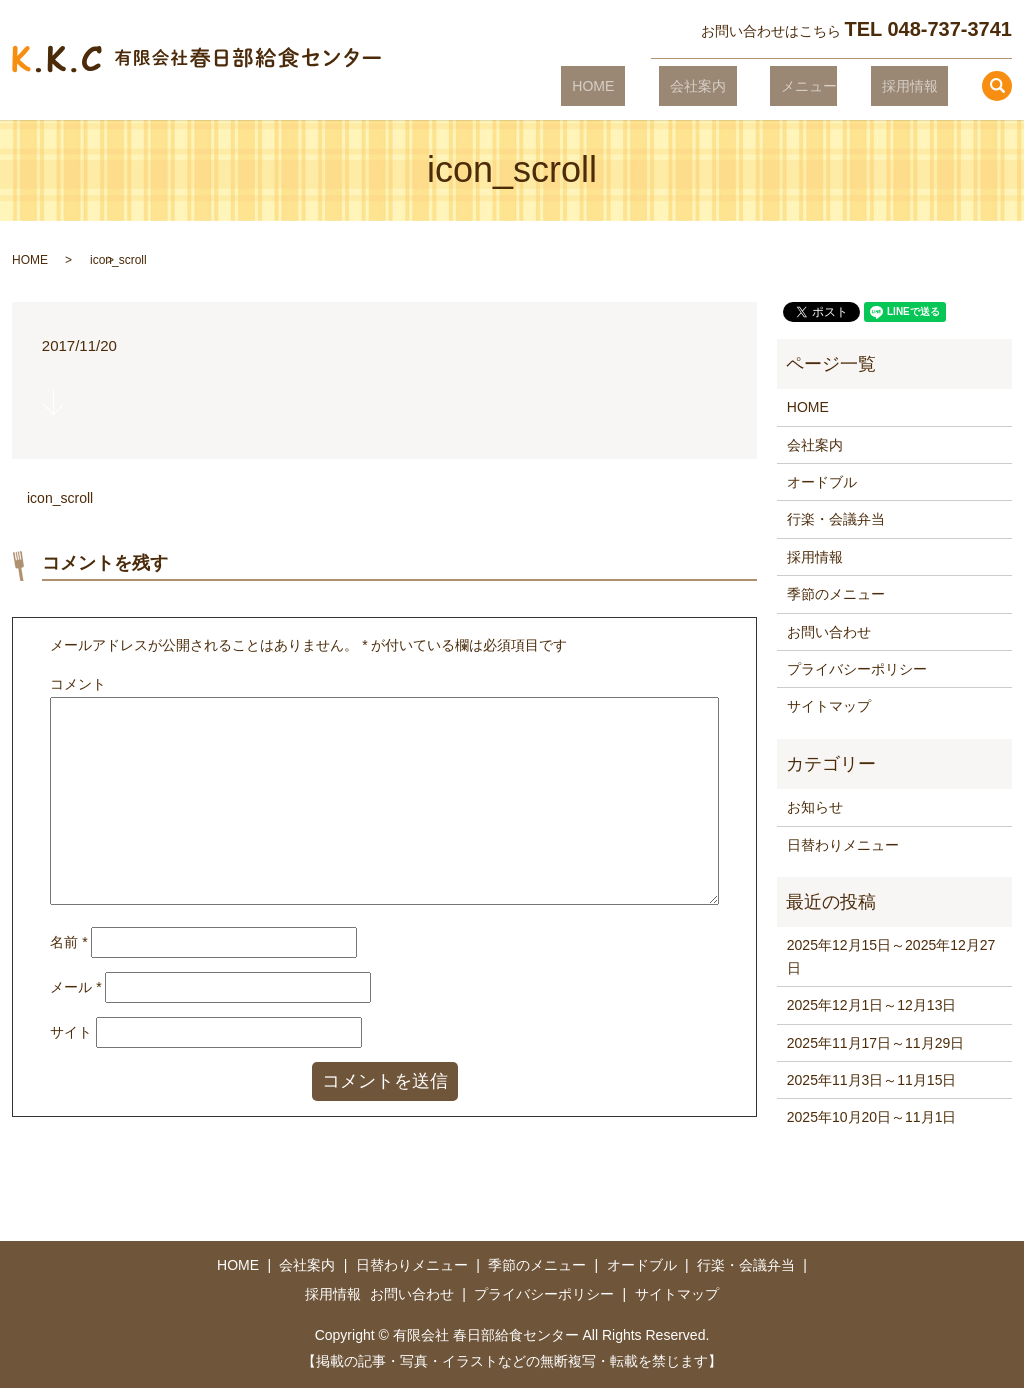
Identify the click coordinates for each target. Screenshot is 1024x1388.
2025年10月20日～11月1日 (872, 1117)
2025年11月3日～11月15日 (872, 1080)
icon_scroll (60, 498)
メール (75, 987)
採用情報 (920, 85)
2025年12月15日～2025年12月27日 (891, 956)
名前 (68, 942)
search (997, 86)
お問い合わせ (829, 632)
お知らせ (815, 807)
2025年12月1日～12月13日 (872, 1005)
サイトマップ (829, 706)
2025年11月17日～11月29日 (875, 1043)
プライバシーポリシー (857, 669)
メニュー (831, 85)
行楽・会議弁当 (836, 519)
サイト (71, 1032)
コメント (78, 684)
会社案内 (741, 85)
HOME (659, 85)
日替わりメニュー (843, 845)
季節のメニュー (836, 594)
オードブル (822, 482)
